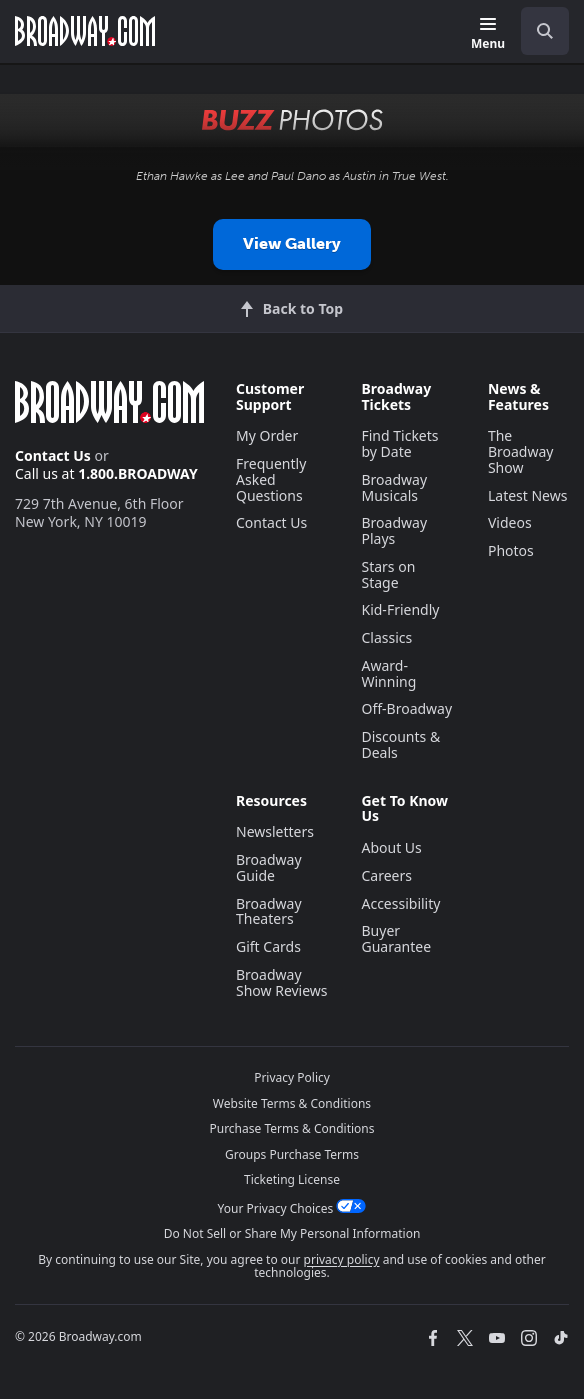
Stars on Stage (388, 574)
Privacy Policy (292, 1077)
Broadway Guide (269, 867)
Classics (386, 637)
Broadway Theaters (269, 911)
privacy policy (342, 1259)
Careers (386, 875)
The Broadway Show (521, 451)
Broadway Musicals (394, 487)
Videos (510, 522)
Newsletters (275, 831)
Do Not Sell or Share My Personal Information (292, 1233)
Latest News (528, 495)
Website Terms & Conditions (292, 1103)
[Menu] (488, 34)
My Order (267, 435)
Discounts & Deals (400, 744)
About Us (391, 847)
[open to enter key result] (545, 31)
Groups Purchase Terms (292, 1154)
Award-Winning (388, 673)
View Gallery (292, 243)
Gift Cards (268, 946)
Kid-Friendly (400, 609)
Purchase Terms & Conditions (291, 1128)
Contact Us (53, 455)
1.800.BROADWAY (138, 473)
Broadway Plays (394, 530)
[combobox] (537, 31)
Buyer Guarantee (396, 938)
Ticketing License (292, 1179)
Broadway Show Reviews (282, 982)
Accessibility (400, 903)
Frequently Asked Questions (271, 479)
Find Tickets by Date (399, 443)
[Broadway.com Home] (85, 31)
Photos (511, 550)
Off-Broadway (406, 708)
